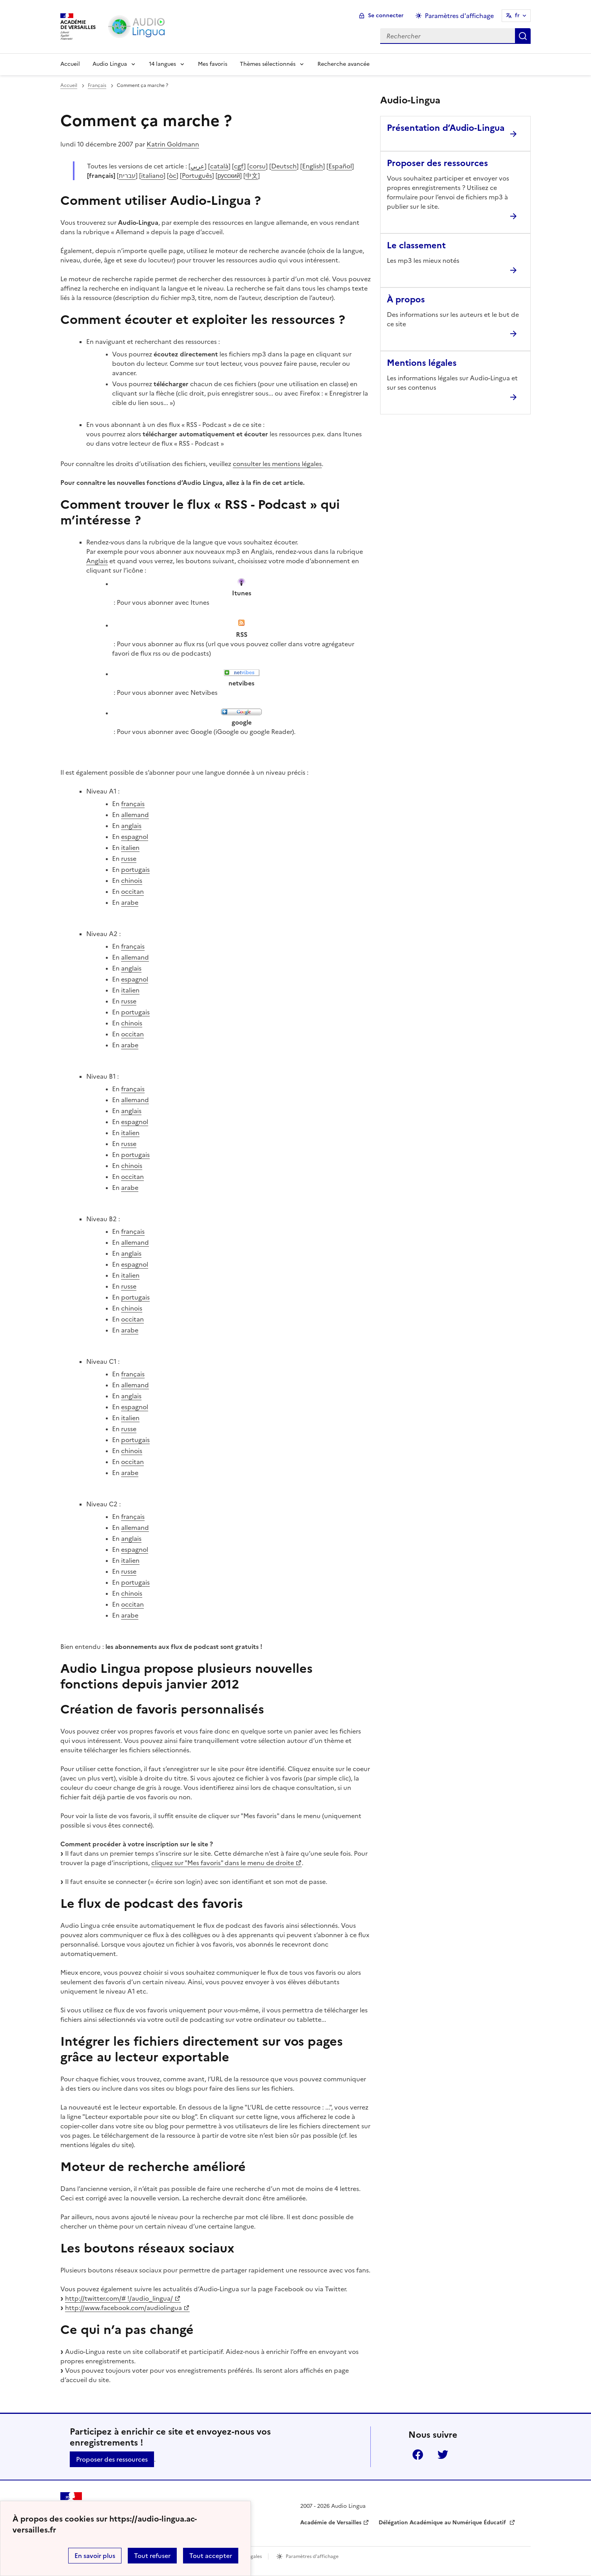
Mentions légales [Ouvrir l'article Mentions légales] (422, 362)
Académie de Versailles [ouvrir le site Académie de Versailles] (330, 2522)
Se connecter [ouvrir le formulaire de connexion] (386, 15)
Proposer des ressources (112, 2459)
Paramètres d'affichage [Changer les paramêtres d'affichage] (459, 15)
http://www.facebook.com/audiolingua (123, 2307)
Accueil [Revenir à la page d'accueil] (70, 64)
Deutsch (284, 166)
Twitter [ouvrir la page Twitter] (442, 2454)
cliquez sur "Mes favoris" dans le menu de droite (222, 1862)
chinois (131, 880)
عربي (197, 166)
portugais (135, 869)
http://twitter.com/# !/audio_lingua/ (119, 2298)
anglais (131, 825)
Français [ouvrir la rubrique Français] (97, 85)
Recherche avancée (343, 64)
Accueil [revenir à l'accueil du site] (68, 85)
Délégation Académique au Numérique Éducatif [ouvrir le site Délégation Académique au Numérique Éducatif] (443, 2522)
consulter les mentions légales (277, 463)
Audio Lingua (109, 64)
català (219, 166)
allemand (135, 814)
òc (172, 175)
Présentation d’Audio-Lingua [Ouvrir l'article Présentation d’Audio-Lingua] (445, 127)
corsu (257, 166)
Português (197, 175)
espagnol (134, 836)
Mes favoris (212, 64)
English (312, 166)
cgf (239, 166)
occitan (132, 891)
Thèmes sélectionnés (268, 64)
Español (340, 166)
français (133, 803)
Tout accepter (210, 2555)
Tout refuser (152, 2555)
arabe (129, 902)
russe (128, 858)
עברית (127, 175)
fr (517, 15)
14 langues (162, 64)
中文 (251, 175)
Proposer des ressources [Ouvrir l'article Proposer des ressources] (437, 163)
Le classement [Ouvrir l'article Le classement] (416, 245)
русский (229, 175)
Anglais (97, 561)
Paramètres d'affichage (312, 2556)
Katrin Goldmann (173, 144)
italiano (152, 175)
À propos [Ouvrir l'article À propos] (406, 299)
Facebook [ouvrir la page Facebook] (417, 2454)
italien (130, 847)
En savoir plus (94, 2555)
